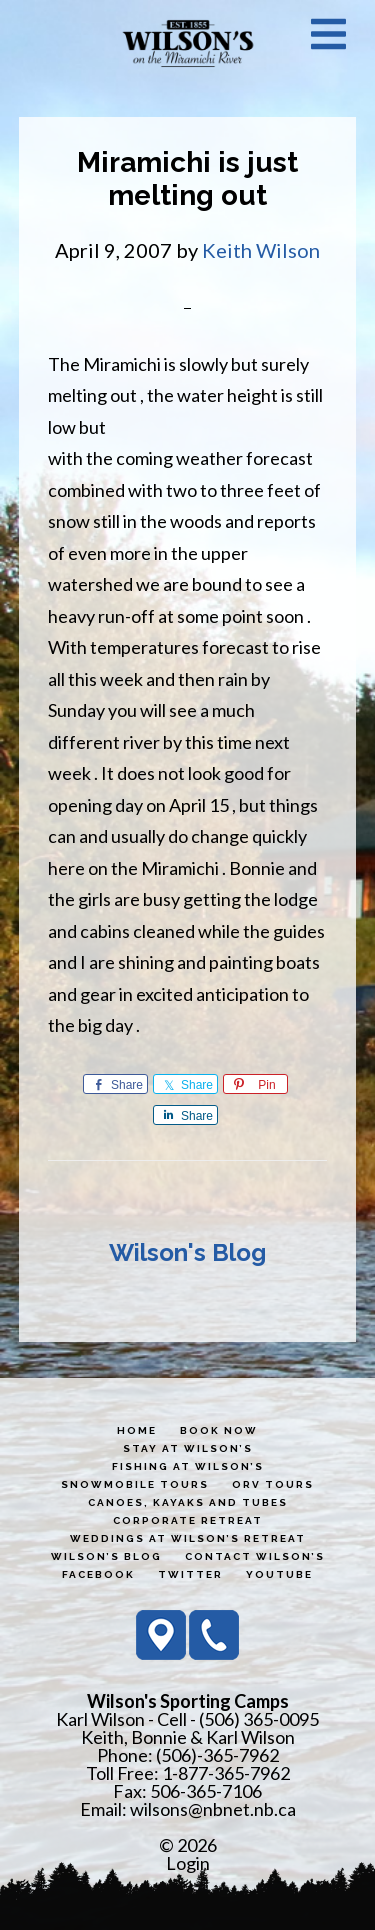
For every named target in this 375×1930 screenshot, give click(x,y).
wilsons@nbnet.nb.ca (213, 1809)
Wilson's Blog (187, 1252)
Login (188, 1863)
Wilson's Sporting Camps (188, 43)
